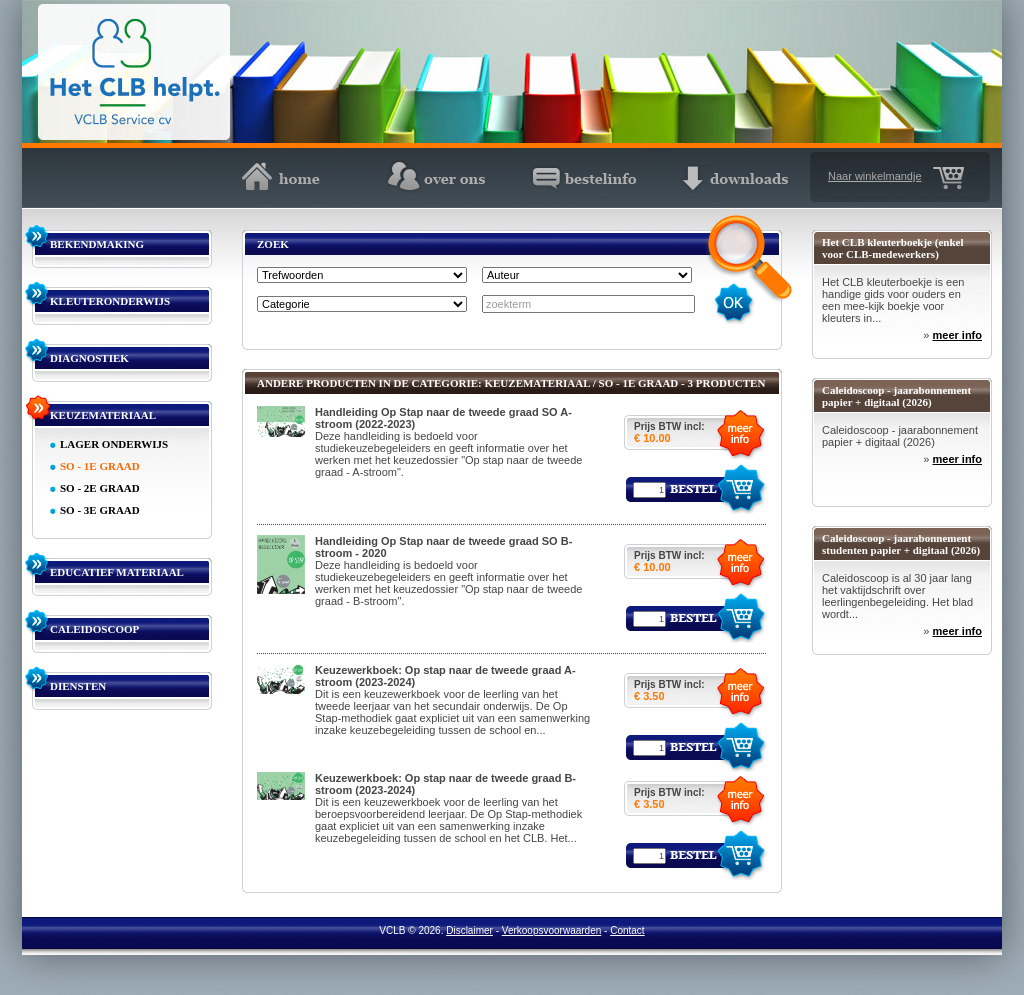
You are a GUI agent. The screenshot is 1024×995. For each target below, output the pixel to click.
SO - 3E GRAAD (100, 510)
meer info (957, 335)
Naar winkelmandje (875, 176)
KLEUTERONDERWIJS (110, 301)
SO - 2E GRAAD (100, 488)
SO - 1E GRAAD (100, 466)
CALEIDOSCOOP (94, 629)
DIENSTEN (78, 686)
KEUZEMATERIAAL (103, 415)
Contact (627, 930)
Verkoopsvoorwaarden (552, 930)
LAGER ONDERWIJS (114, 444)
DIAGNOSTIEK (89, 358)
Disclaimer (469, 930)
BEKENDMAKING (97, 244)
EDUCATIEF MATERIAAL (117, 572)
